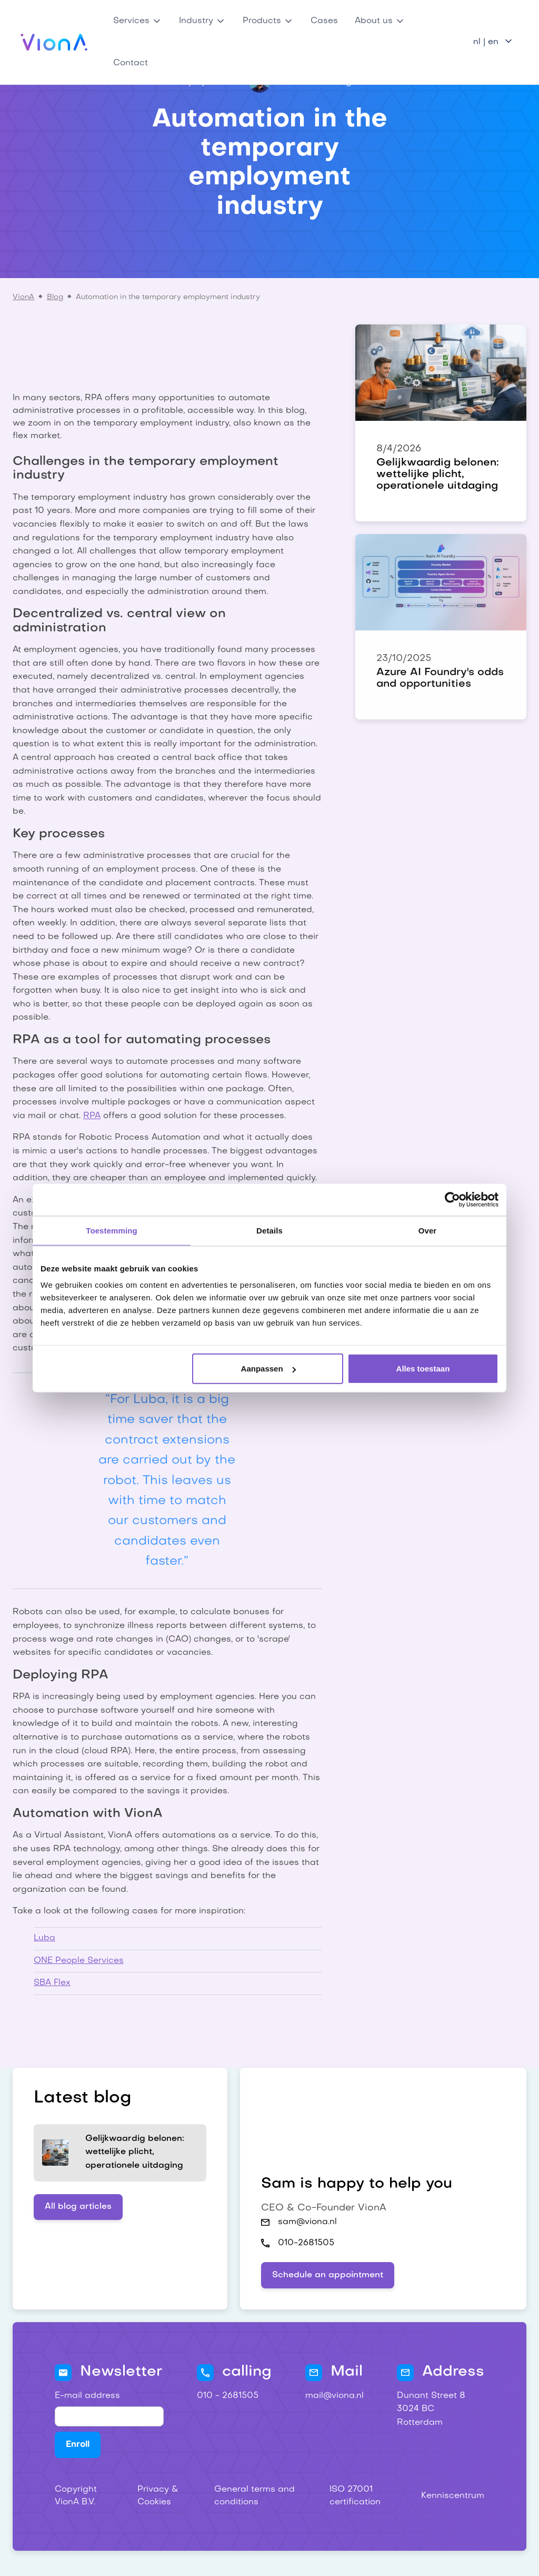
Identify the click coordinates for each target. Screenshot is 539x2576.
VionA (23, 297)
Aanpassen (268, 1368)
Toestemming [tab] (111, 1230)
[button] (138, 21)
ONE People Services (79, 1961)
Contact (130, 63)
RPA (92, 1116)
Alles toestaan (423, 1368)
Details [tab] (269, 1230)
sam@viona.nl (307, 2222)
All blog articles (78, 2207)
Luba (44, 1938)
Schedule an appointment (327, 2275)
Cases (324, 21)
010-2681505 (306, 2243)
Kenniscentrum (452, 2496)
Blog (55, 297)
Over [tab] (427, 1230)
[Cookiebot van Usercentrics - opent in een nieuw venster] (452, 1199)
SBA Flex (52, 1983)
